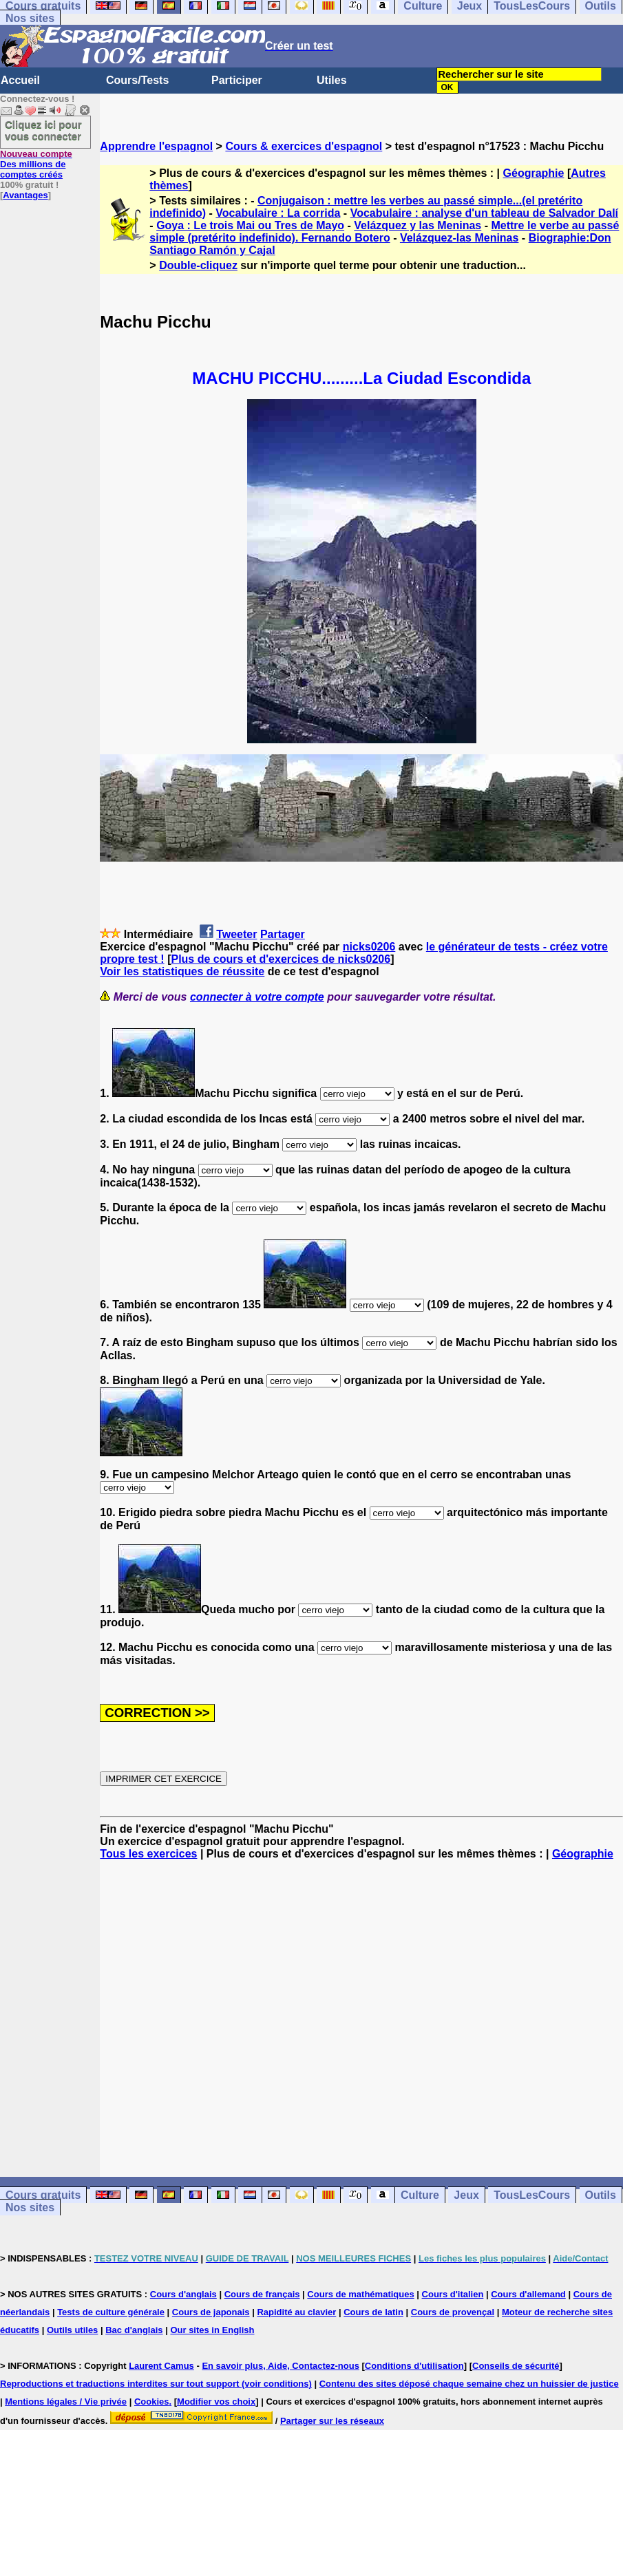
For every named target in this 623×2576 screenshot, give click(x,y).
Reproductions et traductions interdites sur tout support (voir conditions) (156, 2383)
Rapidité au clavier (296, 2312)
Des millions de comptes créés (36, 164)
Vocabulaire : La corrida (277, 213)
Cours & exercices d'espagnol (303, 146)
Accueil (20, 80)
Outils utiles (72, 2330)
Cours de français (262, 2294)
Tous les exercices (148, 1854)
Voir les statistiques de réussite (182, 971)
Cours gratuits (43, 2195)
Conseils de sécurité (515, 2366)
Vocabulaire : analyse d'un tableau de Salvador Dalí (484, 213)
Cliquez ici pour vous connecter (43, 130)
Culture (420, 2195)
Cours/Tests (137, 80)
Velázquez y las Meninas (417, 225)
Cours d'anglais (183, 2294)
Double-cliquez (198, 265)
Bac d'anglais (133, 2330)
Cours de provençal (452, 2312)
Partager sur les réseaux (332, 2421)
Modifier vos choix (216, 2401)
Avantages (25, 195)
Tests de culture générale (111, 2312)
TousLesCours (532, 2195)
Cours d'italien (453, 2294)
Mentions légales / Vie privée (66, 2401)
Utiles (332, 80)
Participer (236, 80)
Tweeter (236, 934)
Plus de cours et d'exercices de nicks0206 (280, 959)
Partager (282, 934)
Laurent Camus (161, 2366)
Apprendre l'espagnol (156, 146)
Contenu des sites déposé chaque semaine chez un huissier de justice (469, 2383)
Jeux (466, 2195)
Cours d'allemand (528, 2294)
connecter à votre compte (257, 997)
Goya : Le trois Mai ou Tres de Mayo (250, 225)
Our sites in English (212, 2330)
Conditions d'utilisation (414, 2366)
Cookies (151, 2401)
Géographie (533, 173)
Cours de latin (373, 2312)
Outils (600, 2195)
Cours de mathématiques (360, 2294)
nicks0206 (369, 946)
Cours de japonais (211, 2312)
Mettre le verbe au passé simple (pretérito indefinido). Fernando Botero (384, 232)
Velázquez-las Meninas (459, 238)
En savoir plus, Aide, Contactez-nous (280, 2366)
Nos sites (30, 18)
